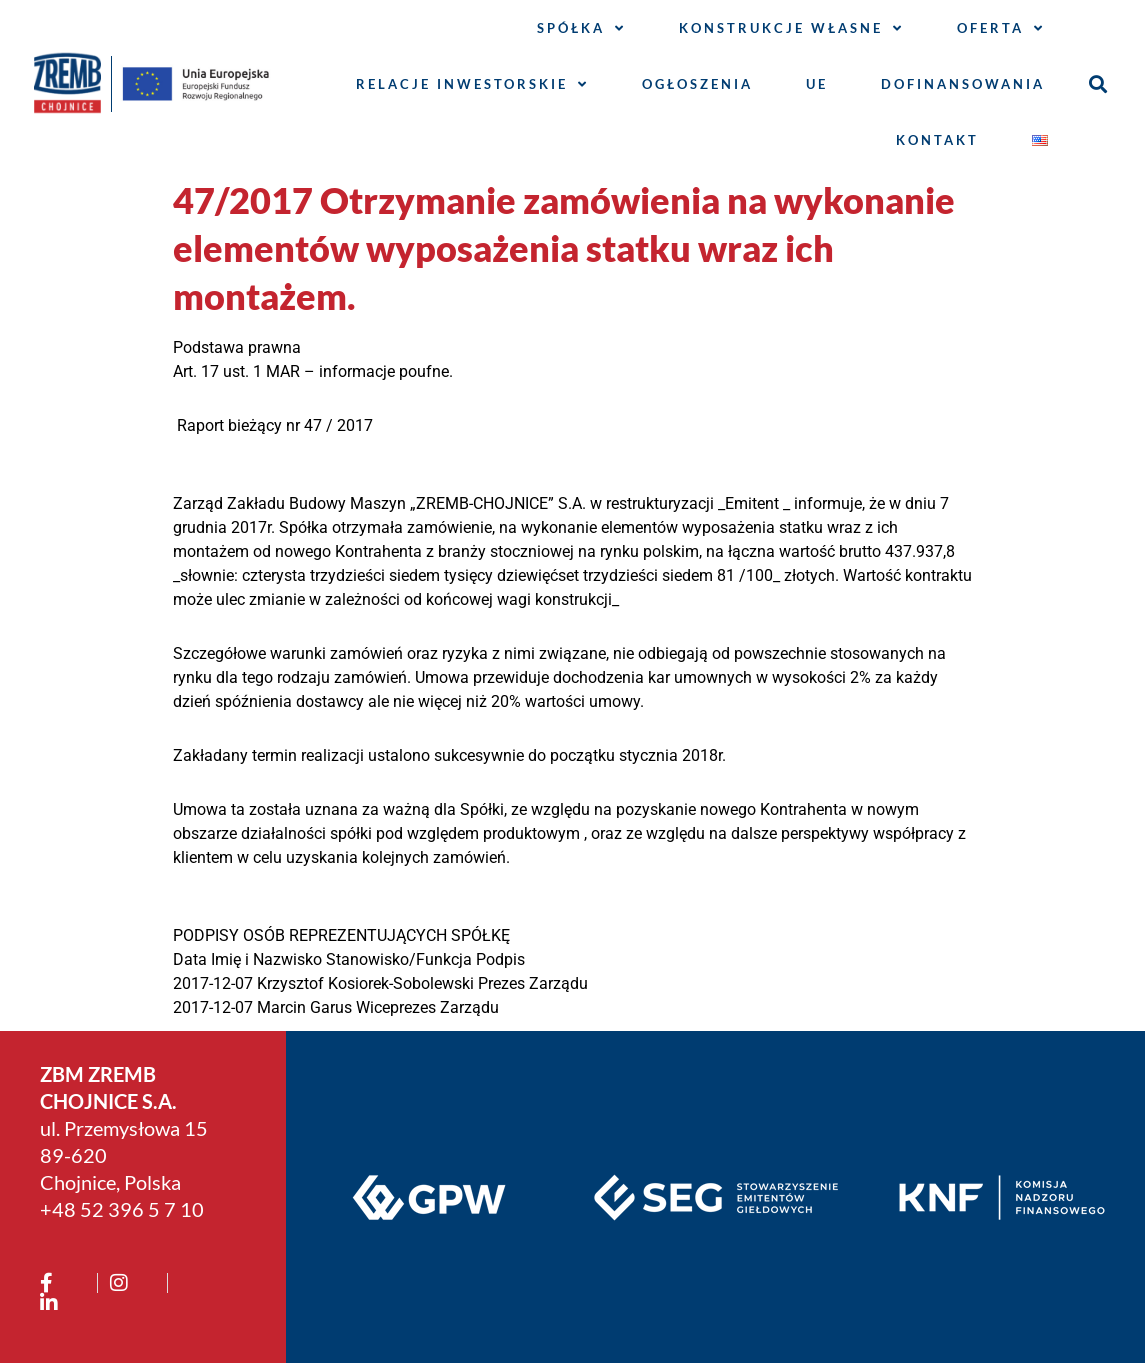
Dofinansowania (963, 84)
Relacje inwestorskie (472, 84)
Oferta (1001, 28)
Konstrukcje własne (791, 28)
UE (817, 84)
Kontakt (937, 140)
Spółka (581, 28)
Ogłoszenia (697, 84)
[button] (1098, 84)
